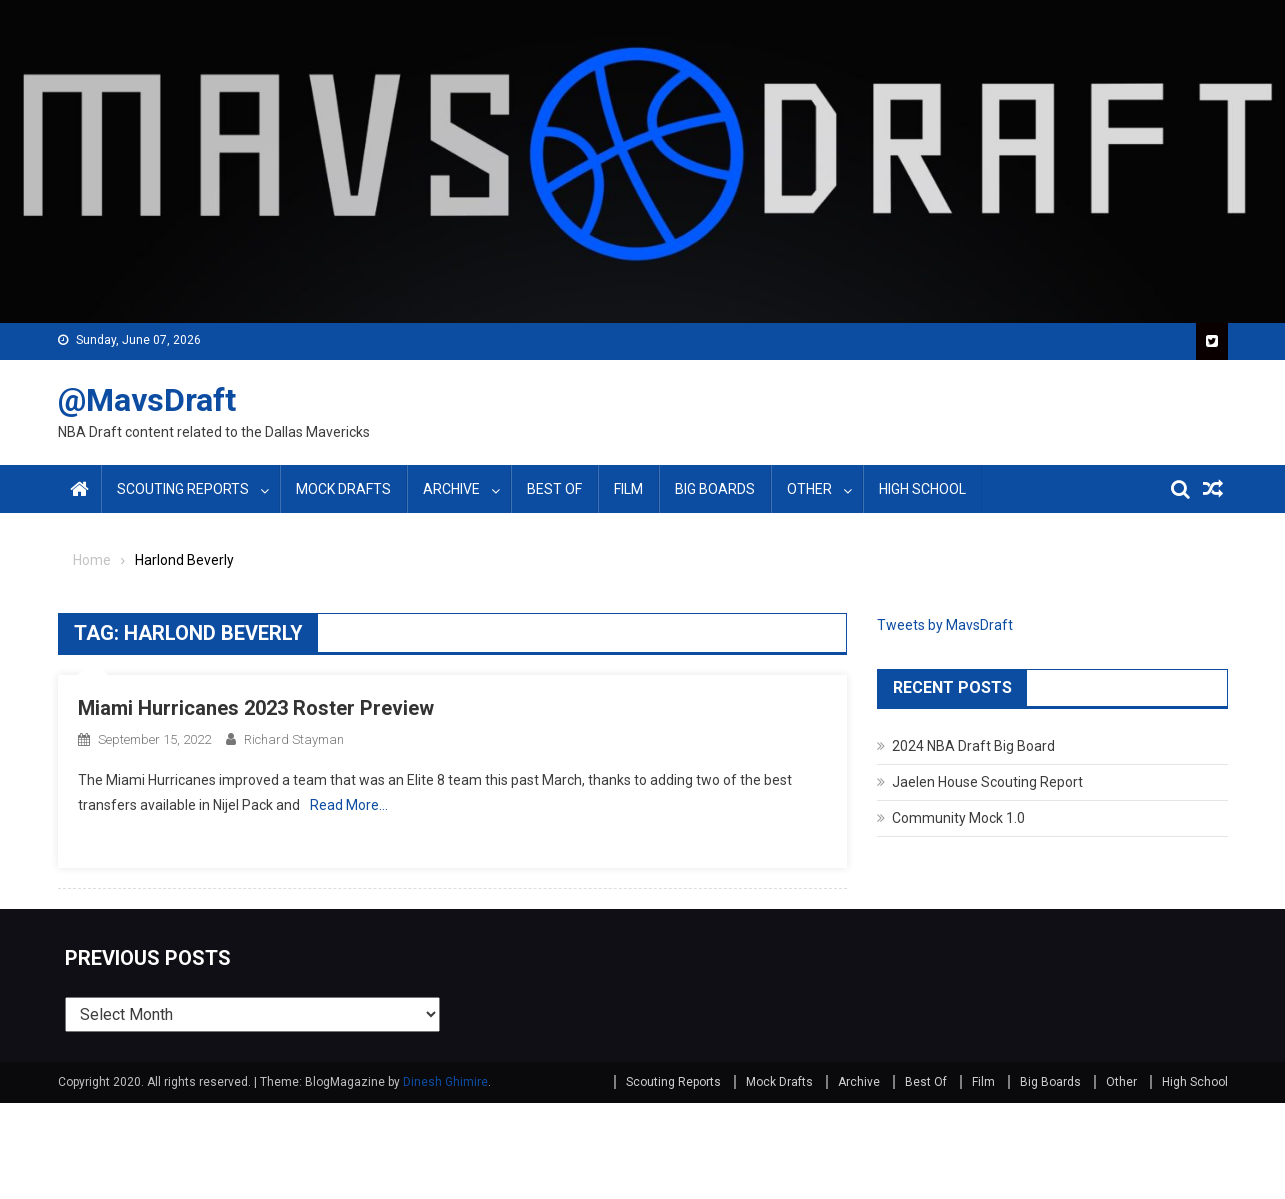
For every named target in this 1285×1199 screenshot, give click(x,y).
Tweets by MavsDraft (945, 625)
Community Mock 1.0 (958, 818)
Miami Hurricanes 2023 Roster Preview (256, 708)
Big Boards (715, 489)
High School (922, 489)
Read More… (349, 805)
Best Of (554, 489)
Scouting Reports (183, 489)
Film (628, 489)
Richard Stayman (294, 739)
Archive (451, 489)
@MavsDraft (147, 400)
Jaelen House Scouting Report (987, 782)
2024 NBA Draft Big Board (973, 746)
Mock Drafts (343, 489)
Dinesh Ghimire (445, 1082)
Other (809, 489)
